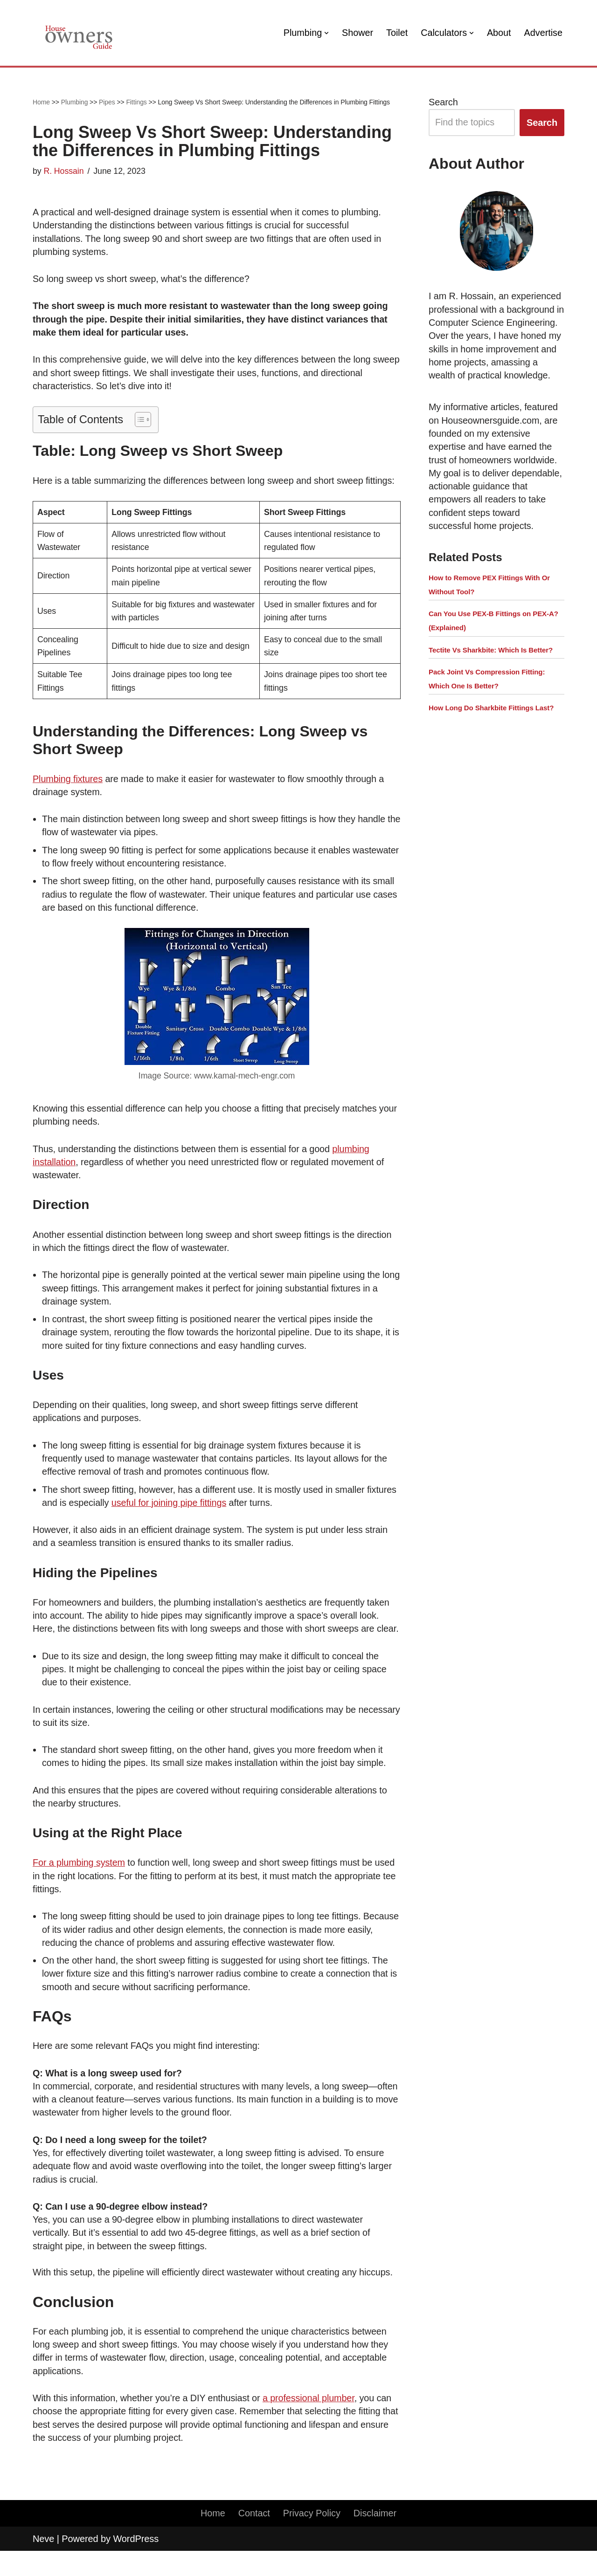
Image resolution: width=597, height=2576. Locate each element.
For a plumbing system (79, 1884)
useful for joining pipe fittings (170, 1509)
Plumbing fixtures (68, 782)
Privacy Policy (311, 2539)
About (498, 33)
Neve (43, 2564)
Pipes (107, 102)
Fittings (136, 102)
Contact (253, 2539)
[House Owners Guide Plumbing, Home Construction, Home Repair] (79, 32)
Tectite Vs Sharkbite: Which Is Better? (491, 665)
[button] (324, 33)
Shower (356, 33)
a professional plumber (311, 2422)
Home (41, 102)
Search (443, 102)
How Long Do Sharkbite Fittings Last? (491, 724)
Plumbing (74, 102)
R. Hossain (64, 171)
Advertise (543, 33)
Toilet (396, 33)
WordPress (136, 2564)
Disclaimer (375, 2539)
